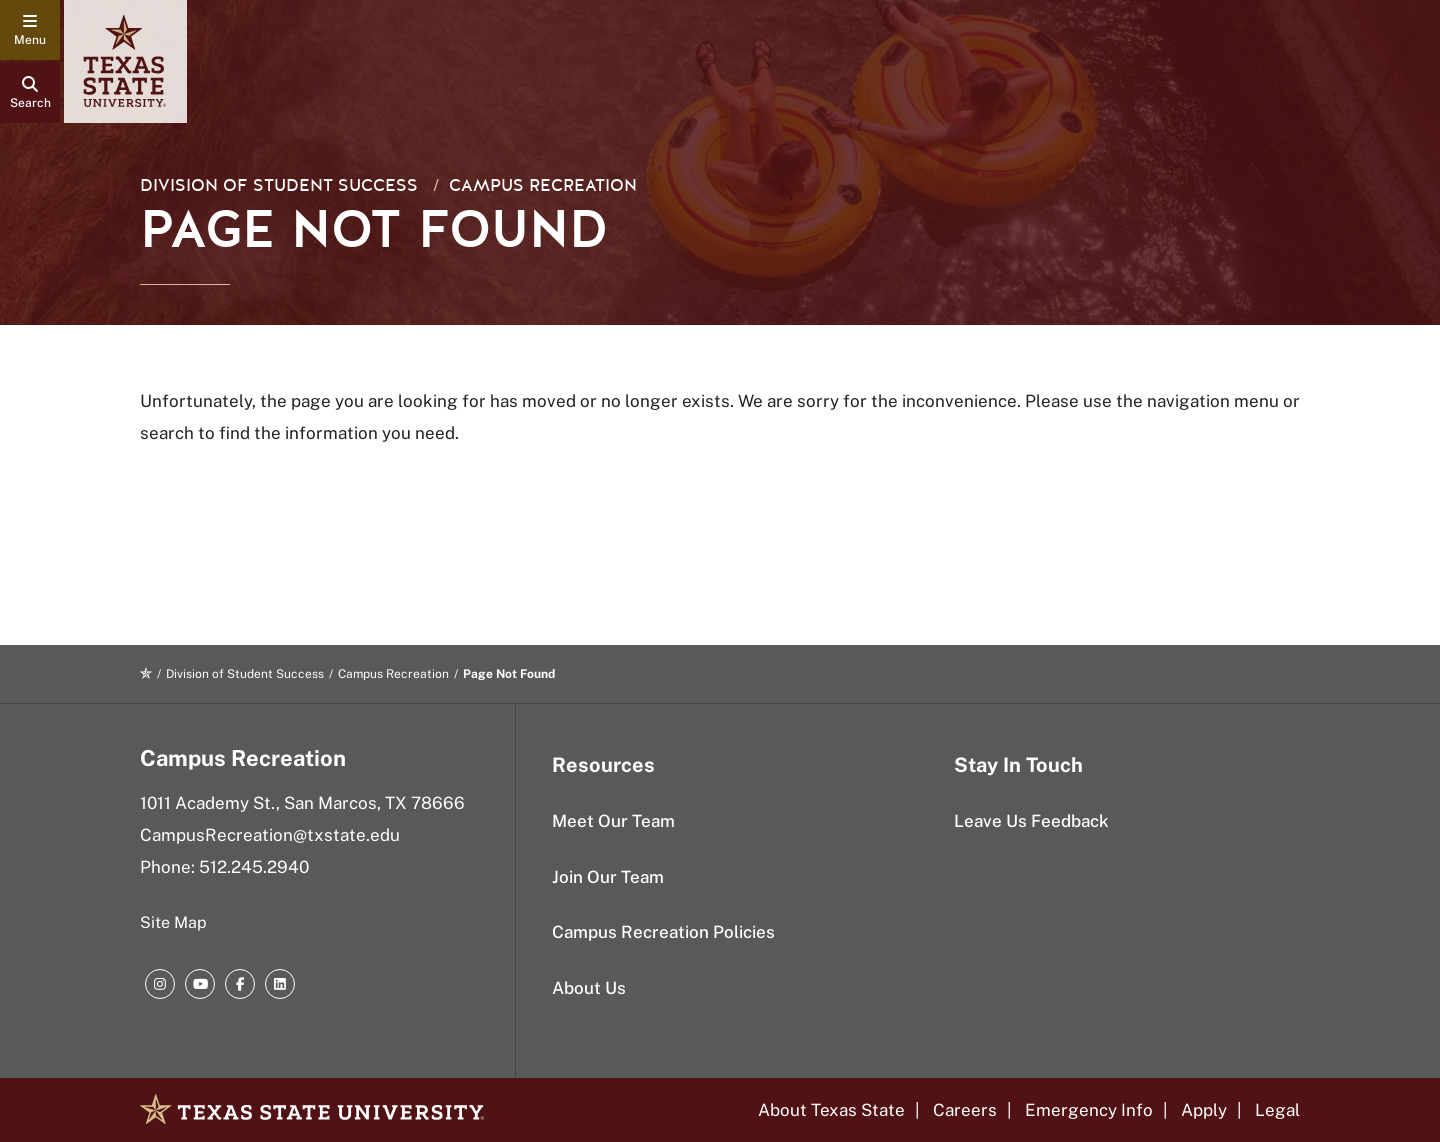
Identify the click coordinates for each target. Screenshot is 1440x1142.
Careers (965, 1110)
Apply (1204, 1110)
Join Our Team (608, 877)
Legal (1277, 1110)
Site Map (173, 922)
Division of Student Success (279, 185)
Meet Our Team (613, 821)
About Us (589, 988)
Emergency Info (1089, 1110)
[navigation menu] (30, 30)
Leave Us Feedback (1031, 821)
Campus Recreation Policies (663, 932)
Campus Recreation (543, 185)
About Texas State (831, 1110)
